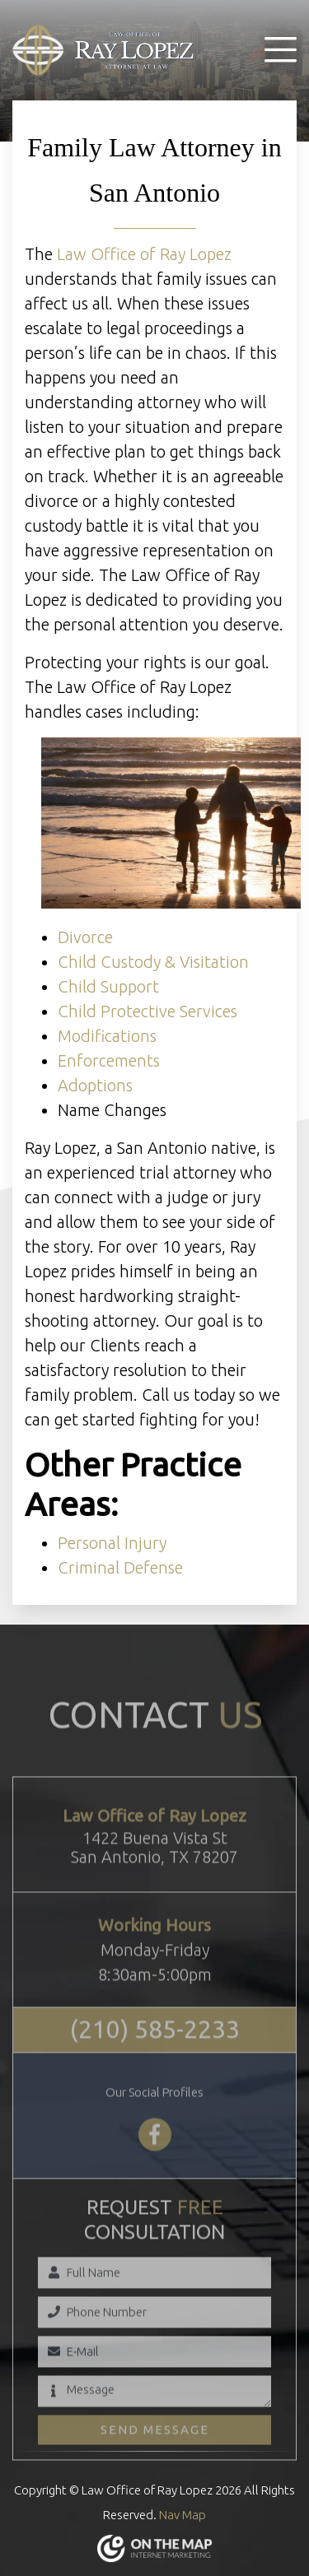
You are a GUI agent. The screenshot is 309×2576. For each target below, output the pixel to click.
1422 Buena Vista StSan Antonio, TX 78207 (154, 1874)
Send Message (155, 2456)
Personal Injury (112, 1542)
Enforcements (109, 1060)
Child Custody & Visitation (153, 961)
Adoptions (95, 1085)
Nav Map (182, 2515)
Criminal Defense (120, 1567)
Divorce (85, 937)
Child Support (108, 986)
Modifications (107, 1035)
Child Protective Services (147, 1011)
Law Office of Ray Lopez (144, 253)
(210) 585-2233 (155, 2057)
